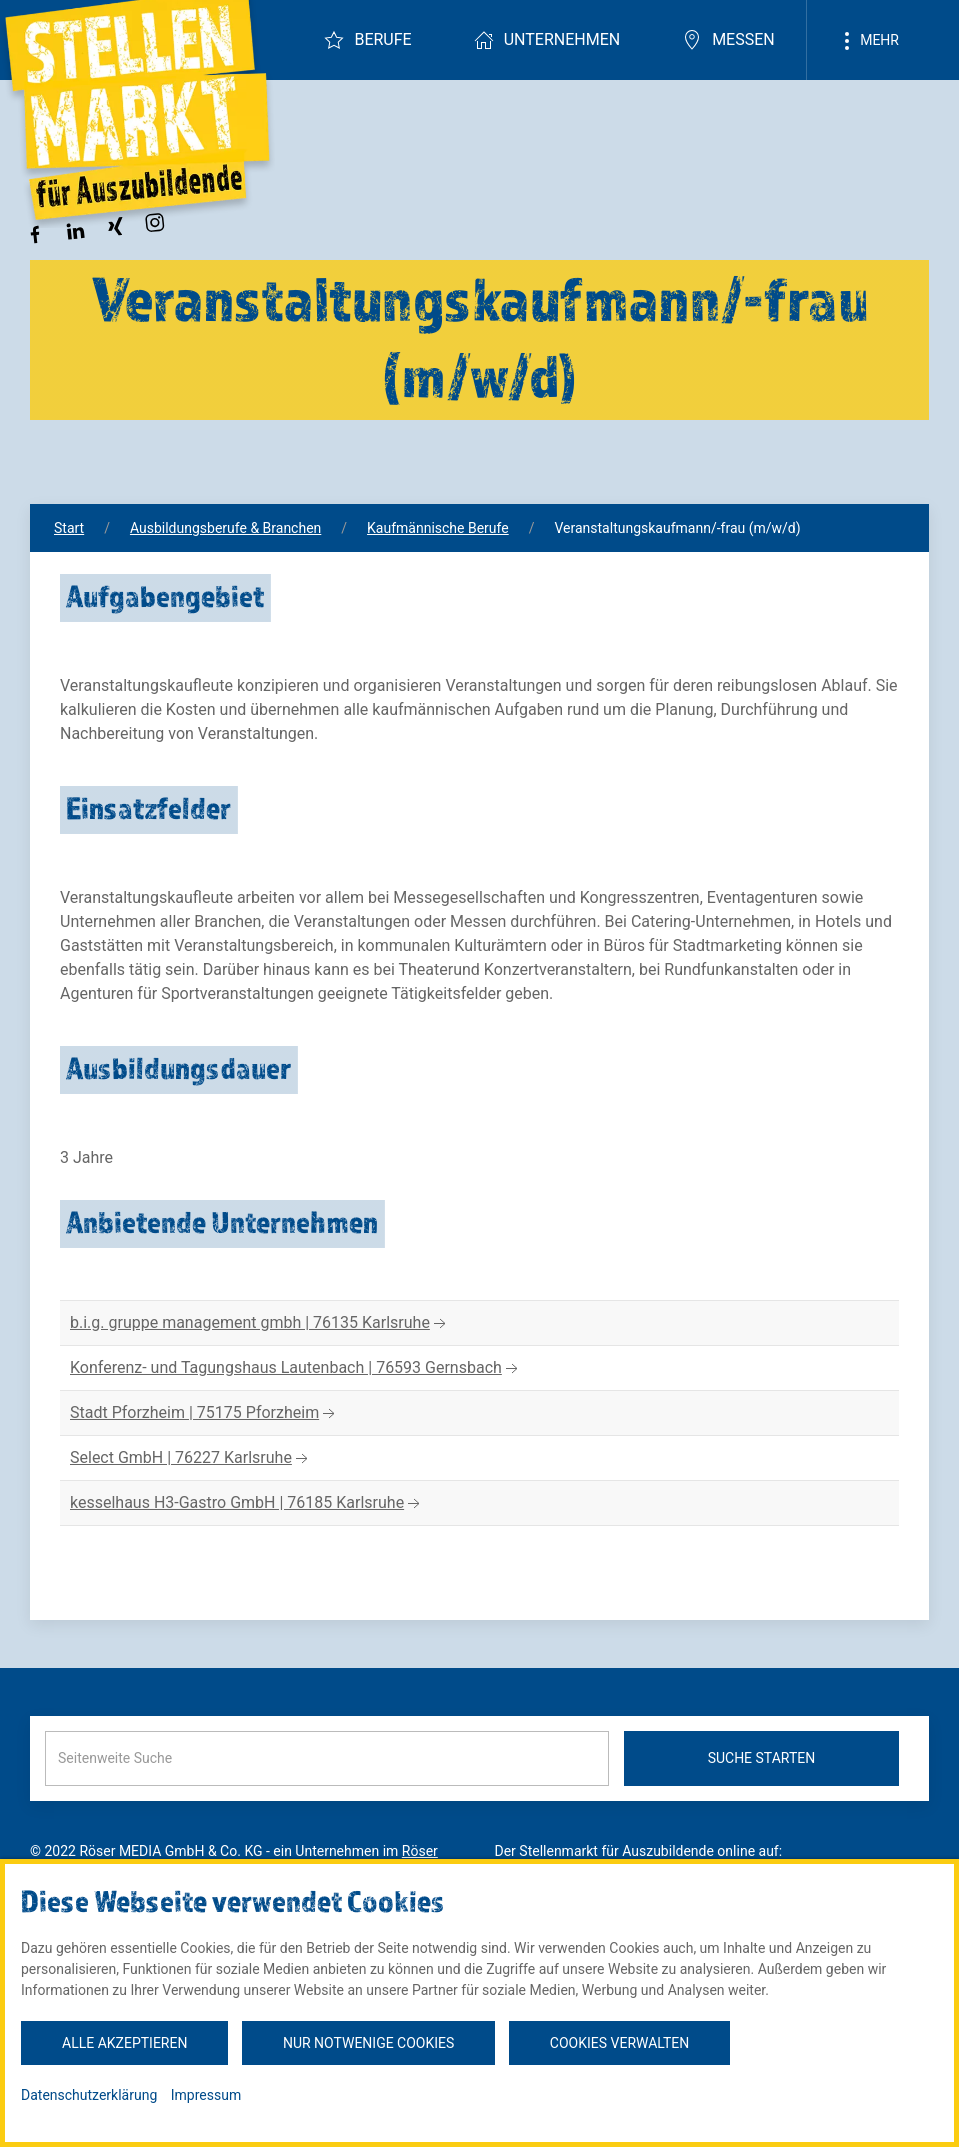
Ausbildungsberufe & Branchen (225, 528)
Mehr (868, 41)
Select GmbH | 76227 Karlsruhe (191, 1458)
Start (69, 528)
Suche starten (762, 1758)
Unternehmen (547, 40)
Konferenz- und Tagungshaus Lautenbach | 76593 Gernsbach (296, 1368)
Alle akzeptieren (124, 2043)
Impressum (206, 2095)
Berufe (367, 40)
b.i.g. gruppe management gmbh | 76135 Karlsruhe (260, 1323)
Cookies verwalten (619, 2043)
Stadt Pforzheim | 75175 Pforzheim (204, 1413)
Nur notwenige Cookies (368, 2043)
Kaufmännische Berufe (438, 528)
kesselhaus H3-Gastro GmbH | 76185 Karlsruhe (247, 1503)
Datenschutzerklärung (89, 2095)
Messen (728, 40)
